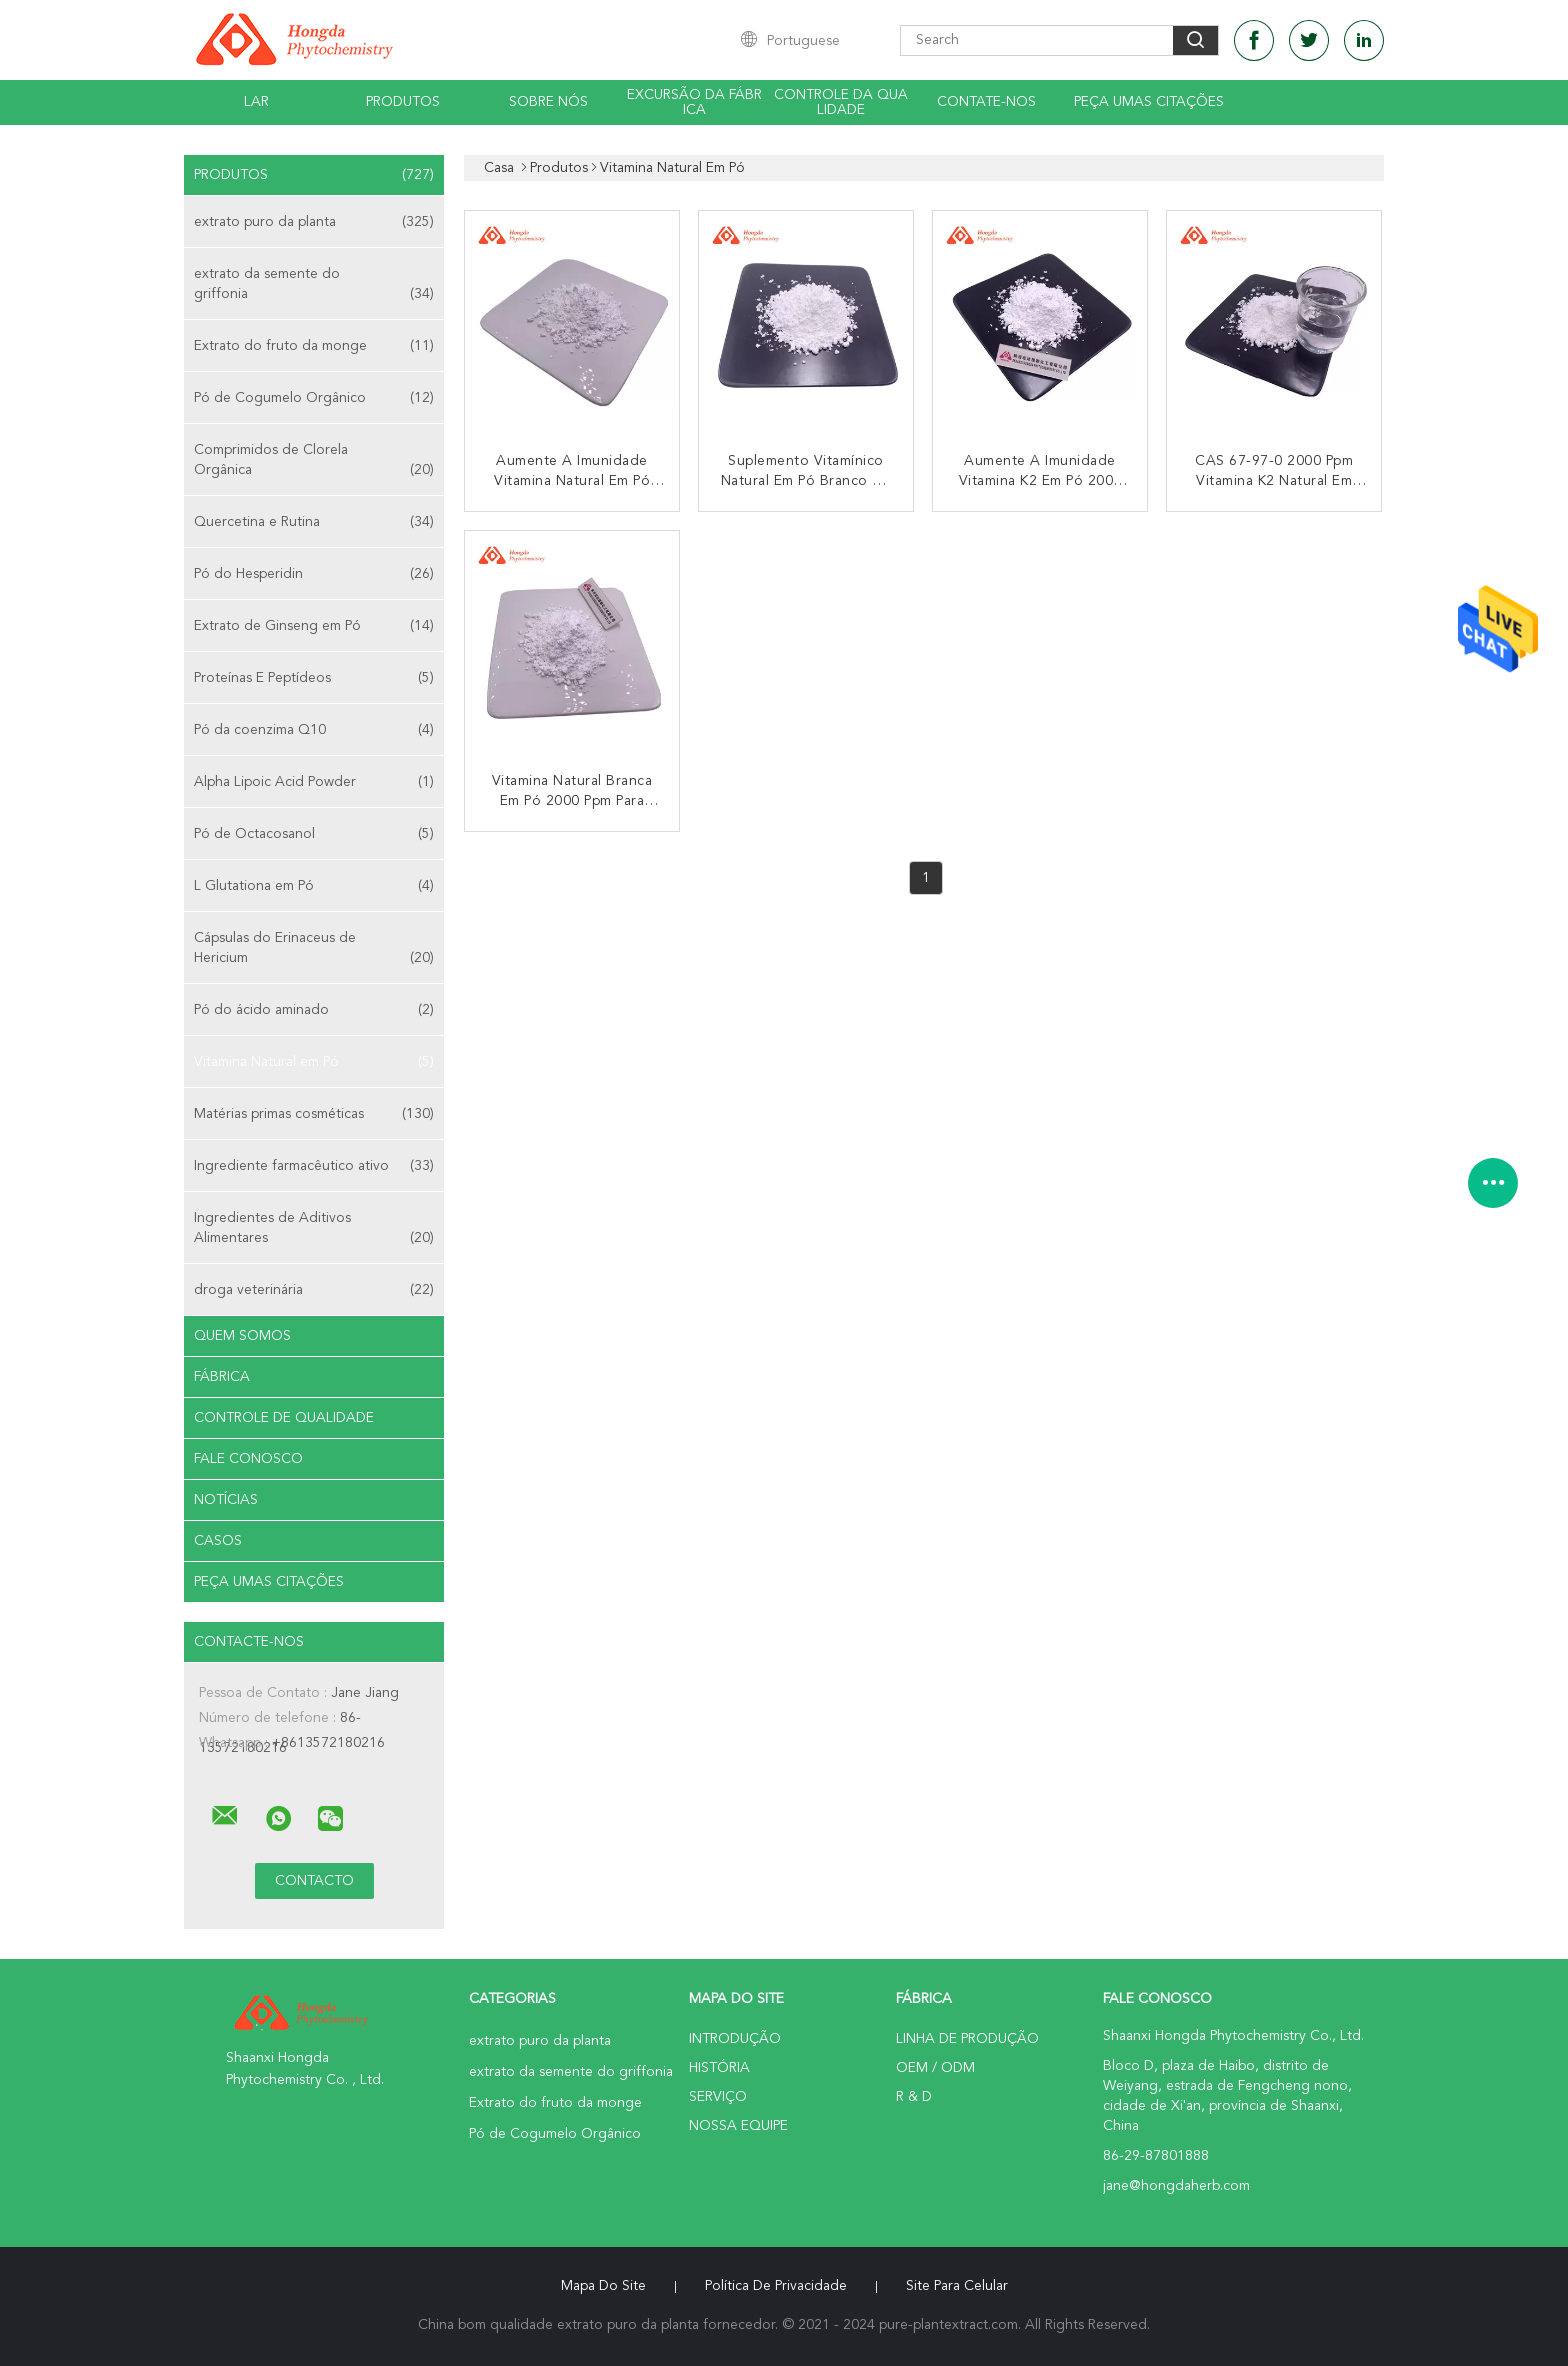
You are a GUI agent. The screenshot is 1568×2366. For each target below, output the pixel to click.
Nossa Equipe (738, 2126)
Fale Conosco (248, 1459)
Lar (256, 102)
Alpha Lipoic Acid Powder (314, 782)
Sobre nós (548, 102)
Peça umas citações (1149, 102)
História (719, 2068)
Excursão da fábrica (694, 102)
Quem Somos (242, 1336)
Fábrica (222, 1377)
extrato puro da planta (314, 222)
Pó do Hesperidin (314, 574)
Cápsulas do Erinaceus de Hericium (314, 949)
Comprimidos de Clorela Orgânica (314, 461)
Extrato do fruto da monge (314, 346)
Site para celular (957, 2286)
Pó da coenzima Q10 (314, 730)
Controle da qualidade (841, 102)
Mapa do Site (603, 2286)
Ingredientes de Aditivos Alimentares (314, 1229)
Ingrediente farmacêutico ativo (314, 1166)
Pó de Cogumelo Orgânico (314, 398)
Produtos (403, 102)
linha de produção (967, 2039)
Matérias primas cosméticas (314, 1114)
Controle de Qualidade (284, 1418)
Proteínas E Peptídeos (314, 678)
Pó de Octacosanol (314, 834)
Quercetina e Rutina (314, 522)
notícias (226, 1500)
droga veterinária (314, 1290)
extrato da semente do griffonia (314, 285)
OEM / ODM (935, 2068)
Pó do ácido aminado (314, 1010)
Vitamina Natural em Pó (314, 1062)
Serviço (718, 2097)
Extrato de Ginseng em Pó (314, 626)
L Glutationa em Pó (314, 886)
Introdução (735, 2039)
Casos (218, 1541)
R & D (914, 2097)
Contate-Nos (986, 102)
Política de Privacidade (776, 2286)
